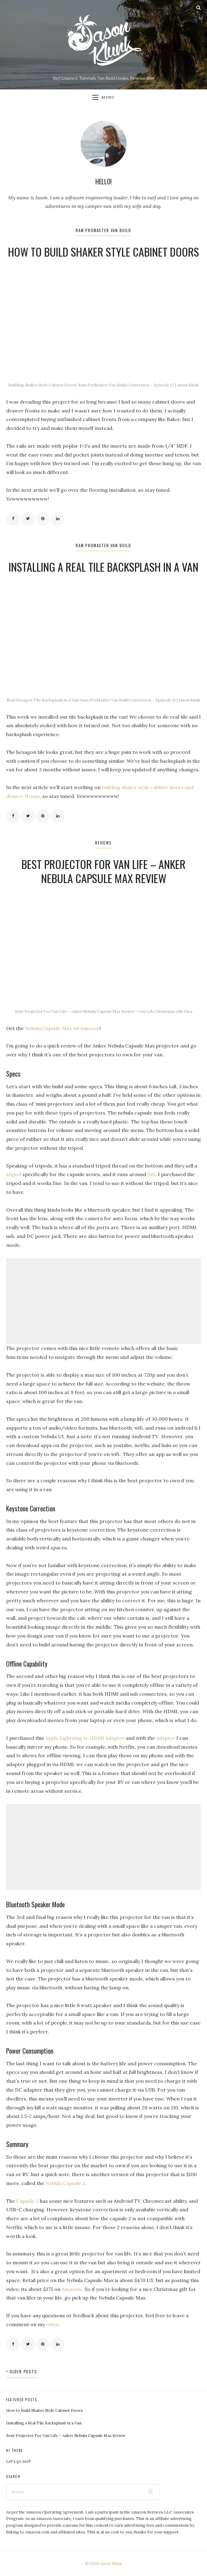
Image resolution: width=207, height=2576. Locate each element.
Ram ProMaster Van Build (103, 230)
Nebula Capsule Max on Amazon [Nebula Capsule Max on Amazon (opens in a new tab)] (62, 1028)
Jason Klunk (111, 2563)
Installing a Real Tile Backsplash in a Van (103, 566)
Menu (103, 97)
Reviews (103, 843)
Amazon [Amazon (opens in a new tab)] (71, 2289)
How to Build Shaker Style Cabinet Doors (103, 251)
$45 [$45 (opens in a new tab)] (151, 1174)
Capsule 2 (27, 2201)
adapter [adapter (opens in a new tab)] (165, 1738)
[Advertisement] (103, 1301)
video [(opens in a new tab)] (52, 2324)
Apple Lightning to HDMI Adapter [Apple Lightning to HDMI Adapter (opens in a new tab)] (85, 1738)
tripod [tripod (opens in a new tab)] (13, 1174)
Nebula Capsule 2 (65, 2183)
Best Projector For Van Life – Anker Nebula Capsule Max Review (103, 871)
